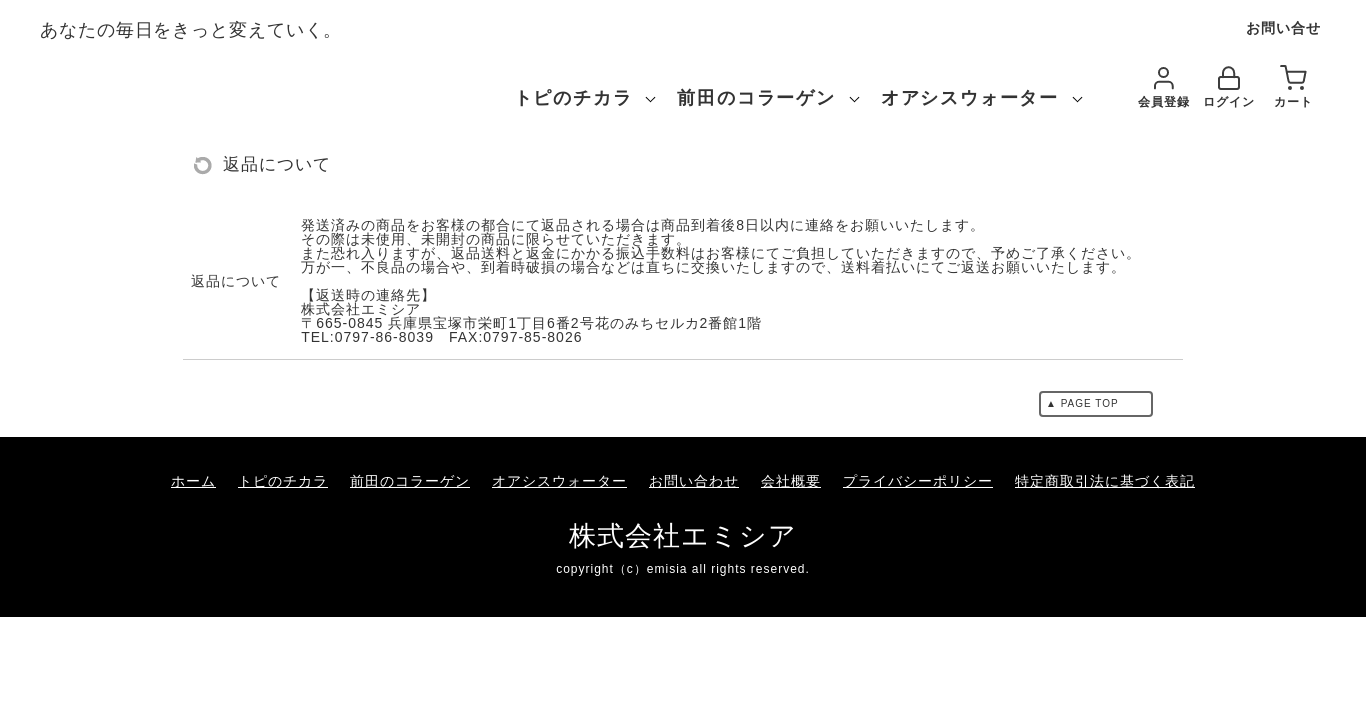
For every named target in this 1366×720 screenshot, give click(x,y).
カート (1293, 87)
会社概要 (791, 481)
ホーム (193, 481)
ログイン (1229, 87)
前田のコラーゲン (756, 98)
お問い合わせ (694, 481)
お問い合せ (1283, 28)
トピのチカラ (573, 98)
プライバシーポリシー (918, 481)
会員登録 (1164, 87)
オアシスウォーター (970, 98)
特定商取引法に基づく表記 (1105, 481)
